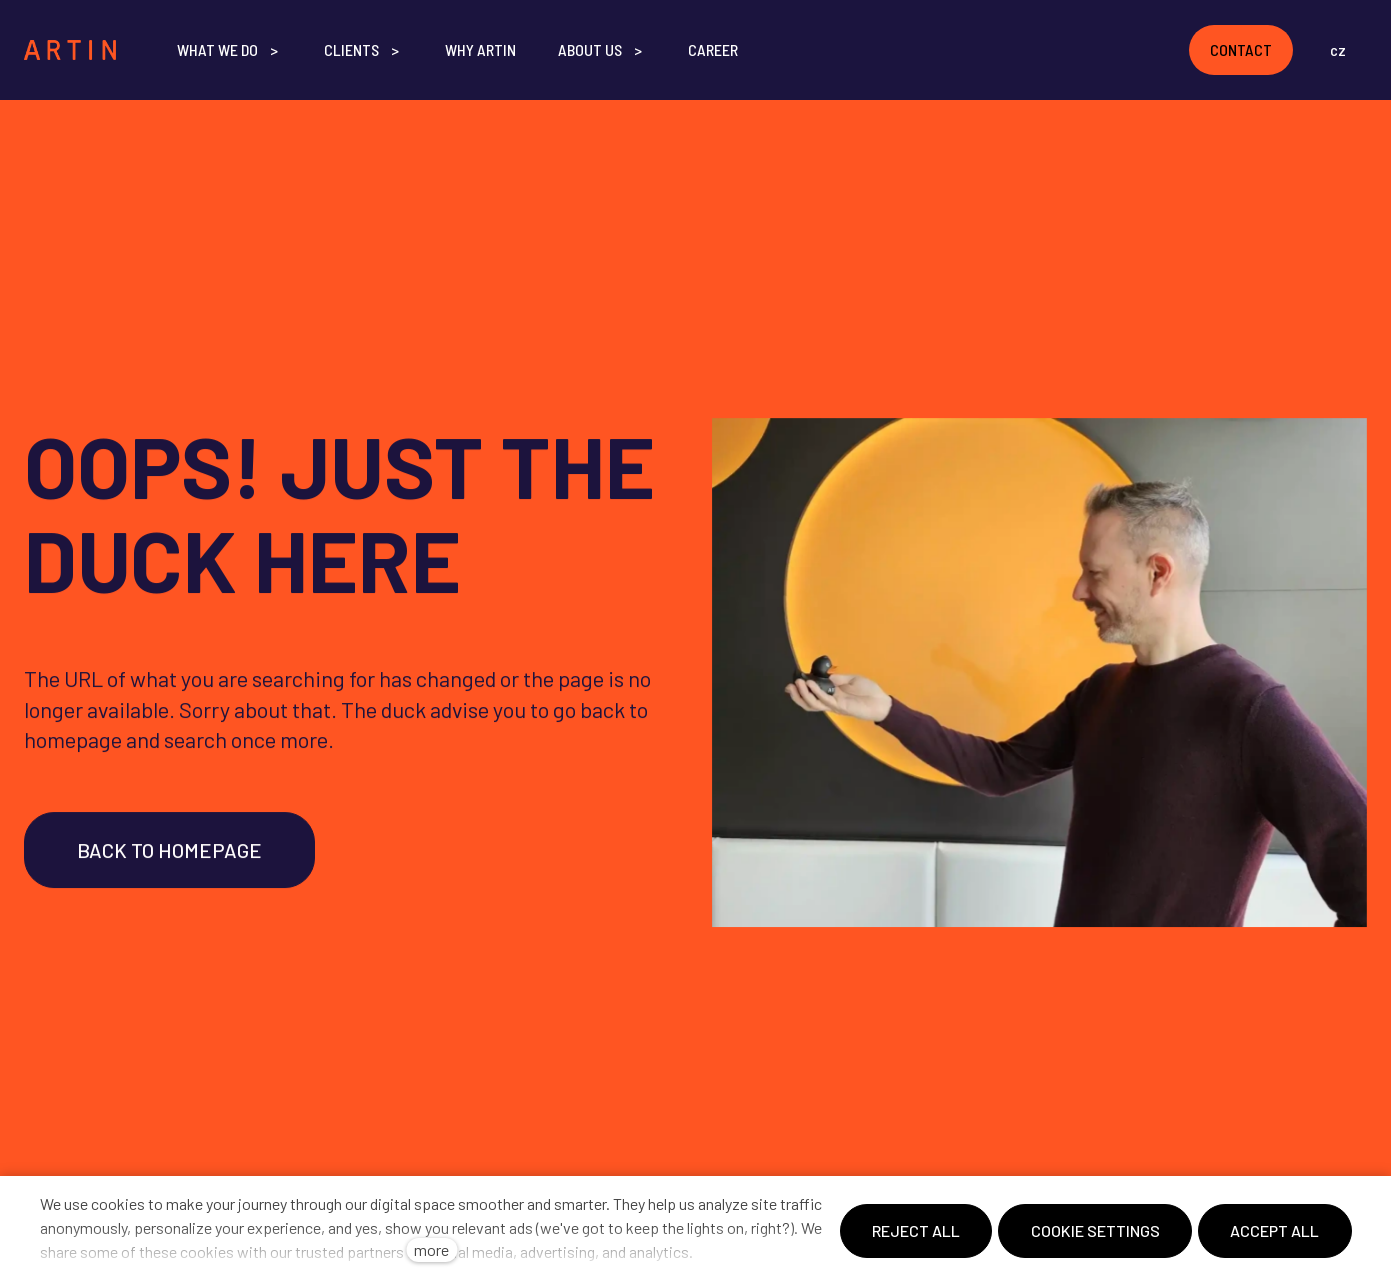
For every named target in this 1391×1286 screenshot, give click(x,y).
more (431, 1249)
